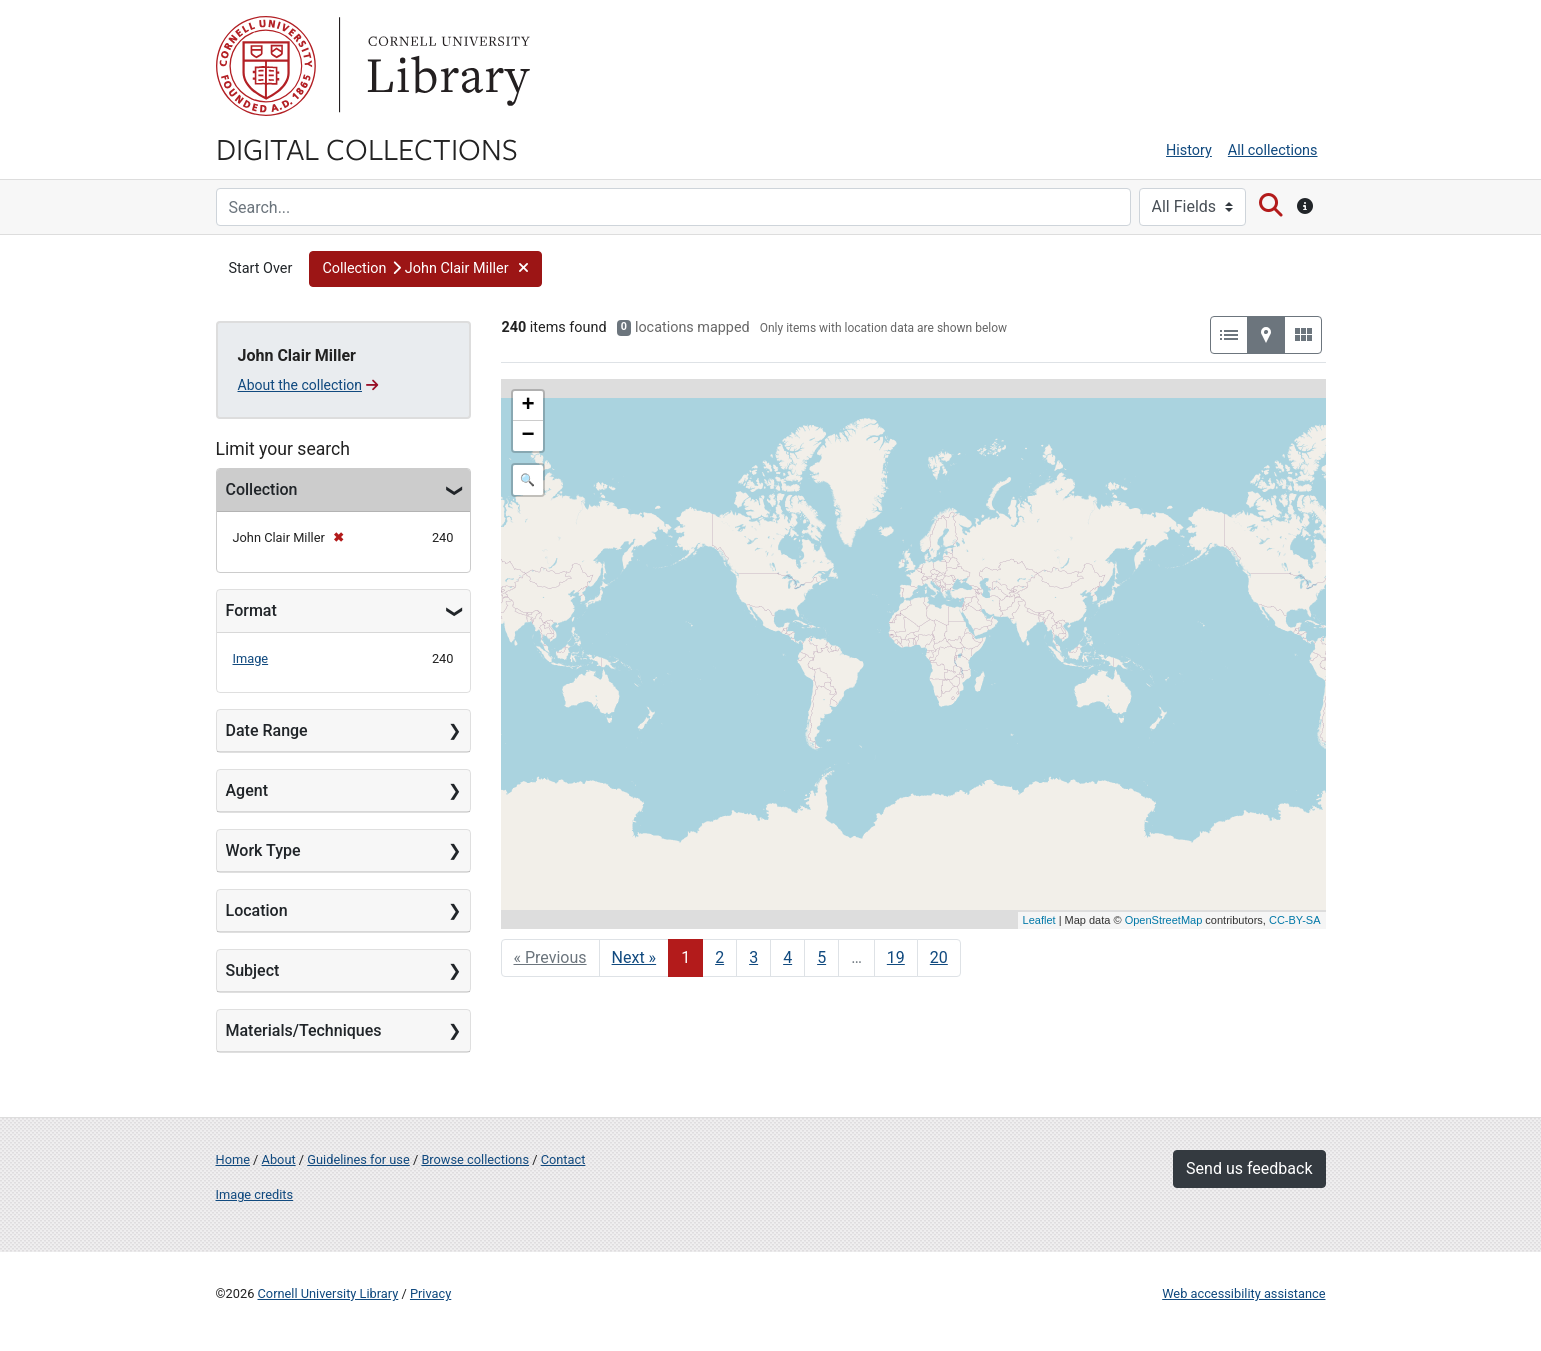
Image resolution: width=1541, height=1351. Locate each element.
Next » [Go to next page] (634, 957)
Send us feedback (1249, 1168)
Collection (262, 489)
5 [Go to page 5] (821, 957)
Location (257, 910)
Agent (247, 790)
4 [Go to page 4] (787, 957)
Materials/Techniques (304, 1030)
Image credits (255, 1194)
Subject (253, 970)
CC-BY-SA (1295, 920)
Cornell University (266, 66)
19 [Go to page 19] (896, 957)
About (279, 1159)
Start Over (261, 268)
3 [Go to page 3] (753, 957)
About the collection (308, 385)
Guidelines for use (358, 1159)
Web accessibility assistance (1243, 1293)
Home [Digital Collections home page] (233, 1159)
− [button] (527, 436)
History (1189, 150)
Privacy (430, 1293)
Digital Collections (367, 148)
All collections (1273, 150)
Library (446, 66)
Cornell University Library (328, 1293)
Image (251, 658)
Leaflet (1039, 920)
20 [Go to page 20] (939, 957)
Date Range (267, 730)
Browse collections (475, 1159)
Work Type (263, 850)
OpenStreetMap (1164, 920)
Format (251, 610)
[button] (425, 269)
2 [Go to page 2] (719, 957)
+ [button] (527, 406)
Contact (563, 1159)
